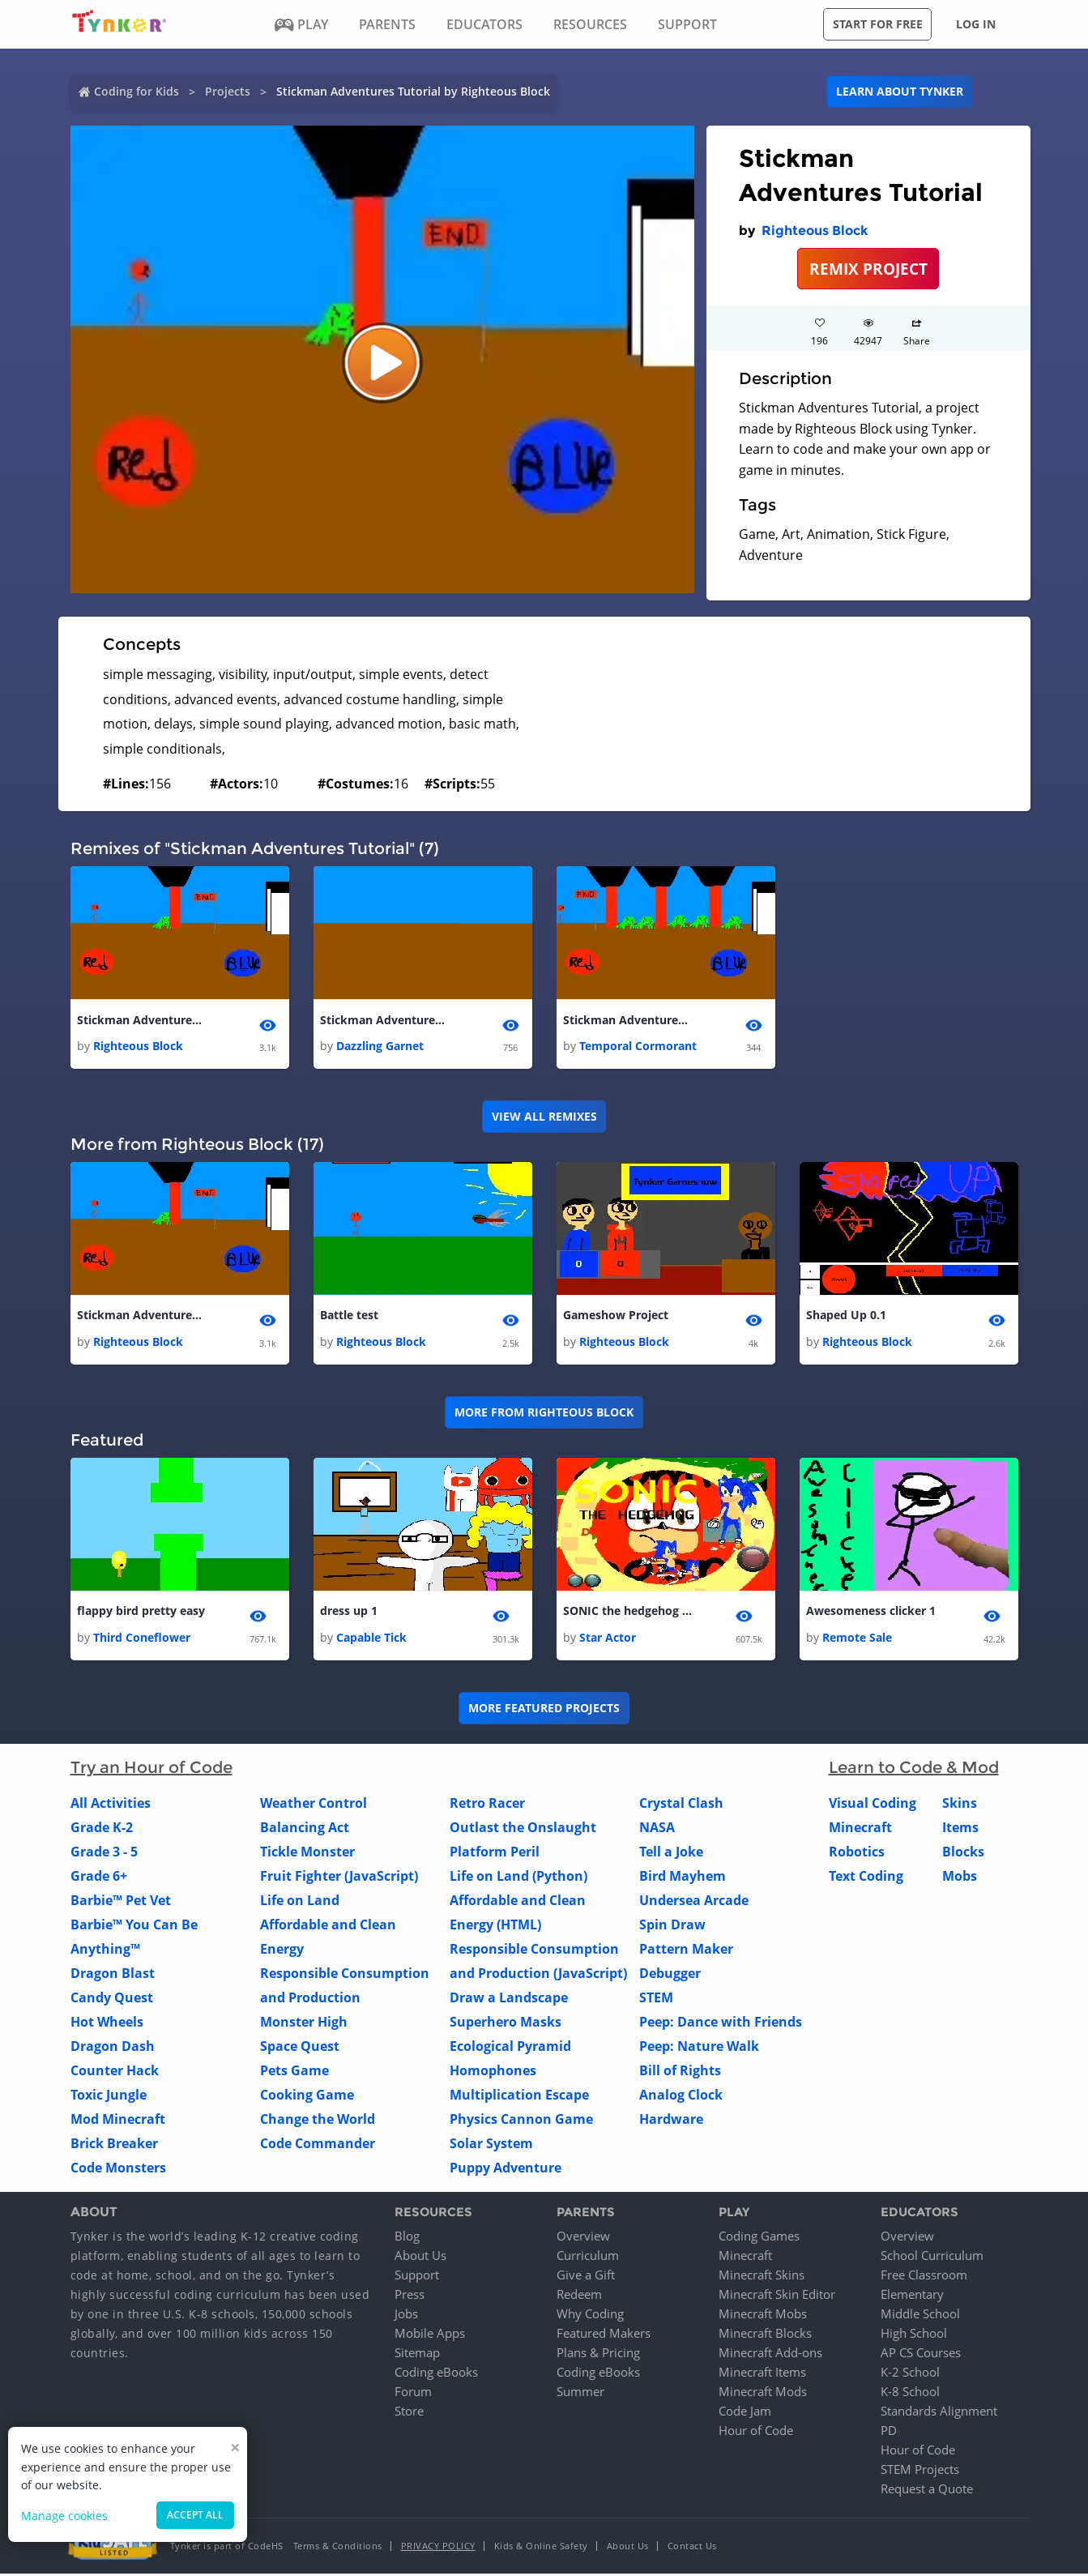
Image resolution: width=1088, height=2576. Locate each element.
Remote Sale (857, 1639)
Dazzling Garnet (380, 1046)
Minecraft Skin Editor (777, 2296)
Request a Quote (927, 2491)
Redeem (579, 2296)
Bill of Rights (680, 2072)
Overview (583, 2238)
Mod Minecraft (117, 2121)
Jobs (406, 2316)
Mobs (959, 1877)
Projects (227, 91)
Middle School (920, 2316)
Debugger (670, 1975)
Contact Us (692, 2548)
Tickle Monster (307, 1853)
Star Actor (607, 1639)
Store (409, 2413)
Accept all (195, 2515)
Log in (976, 24)
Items (960, 1829)
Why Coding (590, 2316)
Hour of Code (756, 2432)
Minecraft (860, 1829)
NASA (657, 1829)
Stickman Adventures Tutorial (142, 1020)
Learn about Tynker (899, 91)
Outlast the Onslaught (523, 1829)
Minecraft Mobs (763, 2316)
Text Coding (866, 1877)
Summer (580, 2394)
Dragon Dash (112, 2048)
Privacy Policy (438, 2548)
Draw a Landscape (509, 1999)
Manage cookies (64, 2515)
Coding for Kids (136, 91)
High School (914, 2335)
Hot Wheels (106, 2023)
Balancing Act (304, 1829)
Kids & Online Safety (541, 2548)
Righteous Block (815, 230)
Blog (407, 2238)
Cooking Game (307, 2096)
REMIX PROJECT (868, 268)
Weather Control (313, 1804)
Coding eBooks (436, 2374)
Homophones (493, 2072)
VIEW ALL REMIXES (544, 1117)
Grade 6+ (98, 1877)
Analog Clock (681, 2096)
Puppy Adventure (505, 2169)
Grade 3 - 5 (104, 1853)
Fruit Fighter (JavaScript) (339, 1877)
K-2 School (910, 2374)
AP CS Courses (921, 2355)
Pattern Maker (686, 1950)
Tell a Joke (671, 1853)
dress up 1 (349, 1613)
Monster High (304, 2023)
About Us (420, 2257)
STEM (656, 1999)
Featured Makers (604, 2335)
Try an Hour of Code (151, 1769)
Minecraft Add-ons (770, 2355)
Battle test (349, 1316)
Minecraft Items (762, 2374)
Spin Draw (672, 1926)
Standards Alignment (939, 2413)
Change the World (317, 2121)
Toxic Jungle (108, 2096)
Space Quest (299, 2048)
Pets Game (294, 2072)
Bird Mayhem (682, 1877)
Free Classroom (924, 2277)
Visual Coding (872, 1804)
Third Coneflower (141, 1639)
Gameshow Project (615, 1316)
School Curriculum (932, 2257)
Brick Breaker (114, 2145)
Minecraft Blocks (765, 2335)
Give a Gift (586, 2277)
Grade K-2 (101, 1829)
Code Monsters (118, 2169)
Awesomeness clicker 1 (871, 1613)
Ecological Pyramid (510, 2048)
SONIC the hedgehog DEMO (628, 1613)
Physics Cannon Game (521, 2121)
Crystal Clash (681, 1804)
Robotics (857, 1853)
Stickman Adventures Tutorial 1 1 (628, 1020)
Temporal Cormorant (638, 1046)
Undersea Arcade (694, 1902)
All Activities (110, 1804)
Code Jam (745, 2413)
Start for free (878, 24)
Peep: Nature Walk (699, 2048)
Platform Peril (495, 1853)
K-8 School (910, 2394)
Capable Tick (371, 1639)
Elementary (912, 2296)
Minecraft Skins (761, 2277)
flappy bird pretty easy (141, 1613)
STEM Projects (920, 2471)
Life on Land (299, 1902)
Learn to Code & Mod (914, 1769)
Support (417, 2277)
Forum (413, 2394)
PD (889, 2432)
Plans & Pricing (598, 2355)
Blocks (963, 1853)
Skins (959, 1804)
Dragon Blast (112, 1975)
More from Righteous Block (544, 1413)
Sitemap (417, 2355)
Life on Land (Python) (518, 1877)
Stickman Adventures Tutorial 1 (385, 1020)
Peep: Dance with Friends (720, 2023)
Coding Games (759, 2238)
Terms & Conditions (337, 2548)
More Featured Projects (544, 1710)
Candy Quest (111, 1999)
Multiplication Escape (519, 2096)
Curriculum (588, 2257)
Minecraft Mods (763, 2394)
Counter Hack (114, 2072)
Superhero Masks (505, 2023)
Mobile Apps (430, 2335)
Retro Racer (487, 1804)
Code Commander (317, 2145)
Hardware (671, 2121)
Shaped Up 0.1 (846, 1316)
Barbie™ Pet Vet (120, 1902)
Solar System (491, 2145)
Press (410, 2296)
